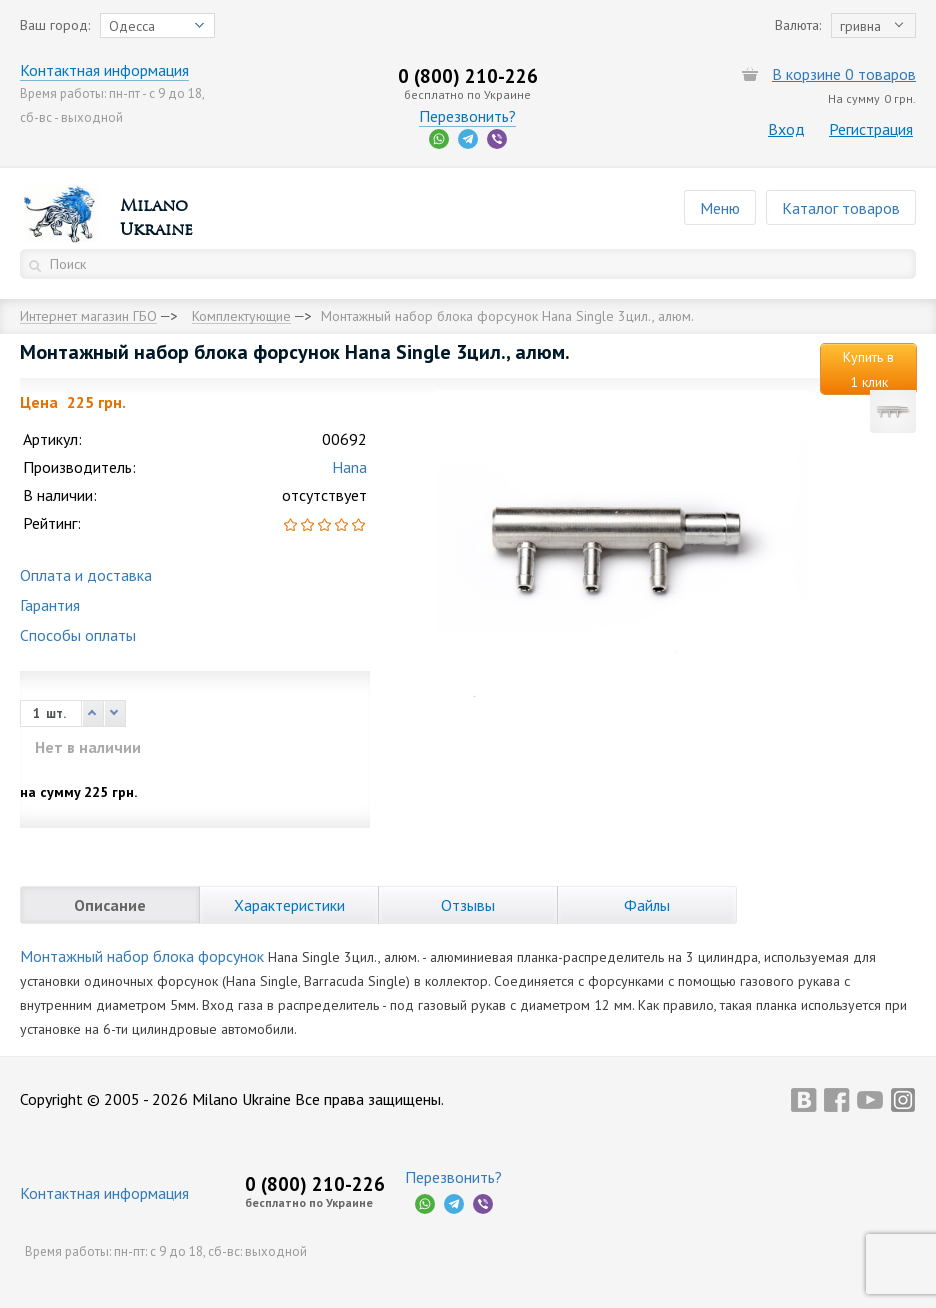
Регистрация (871, 129)
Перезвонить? (467, 116)
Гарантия (50, 605)
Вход (786, 129)
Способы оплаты (78, 635)
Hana (349, 467)
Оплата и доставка (86, 575)
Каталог (841, 208)
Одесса (132, 26)
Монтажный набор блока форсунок (142, 956)
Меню (720, 208)
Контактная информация (104, 70)
